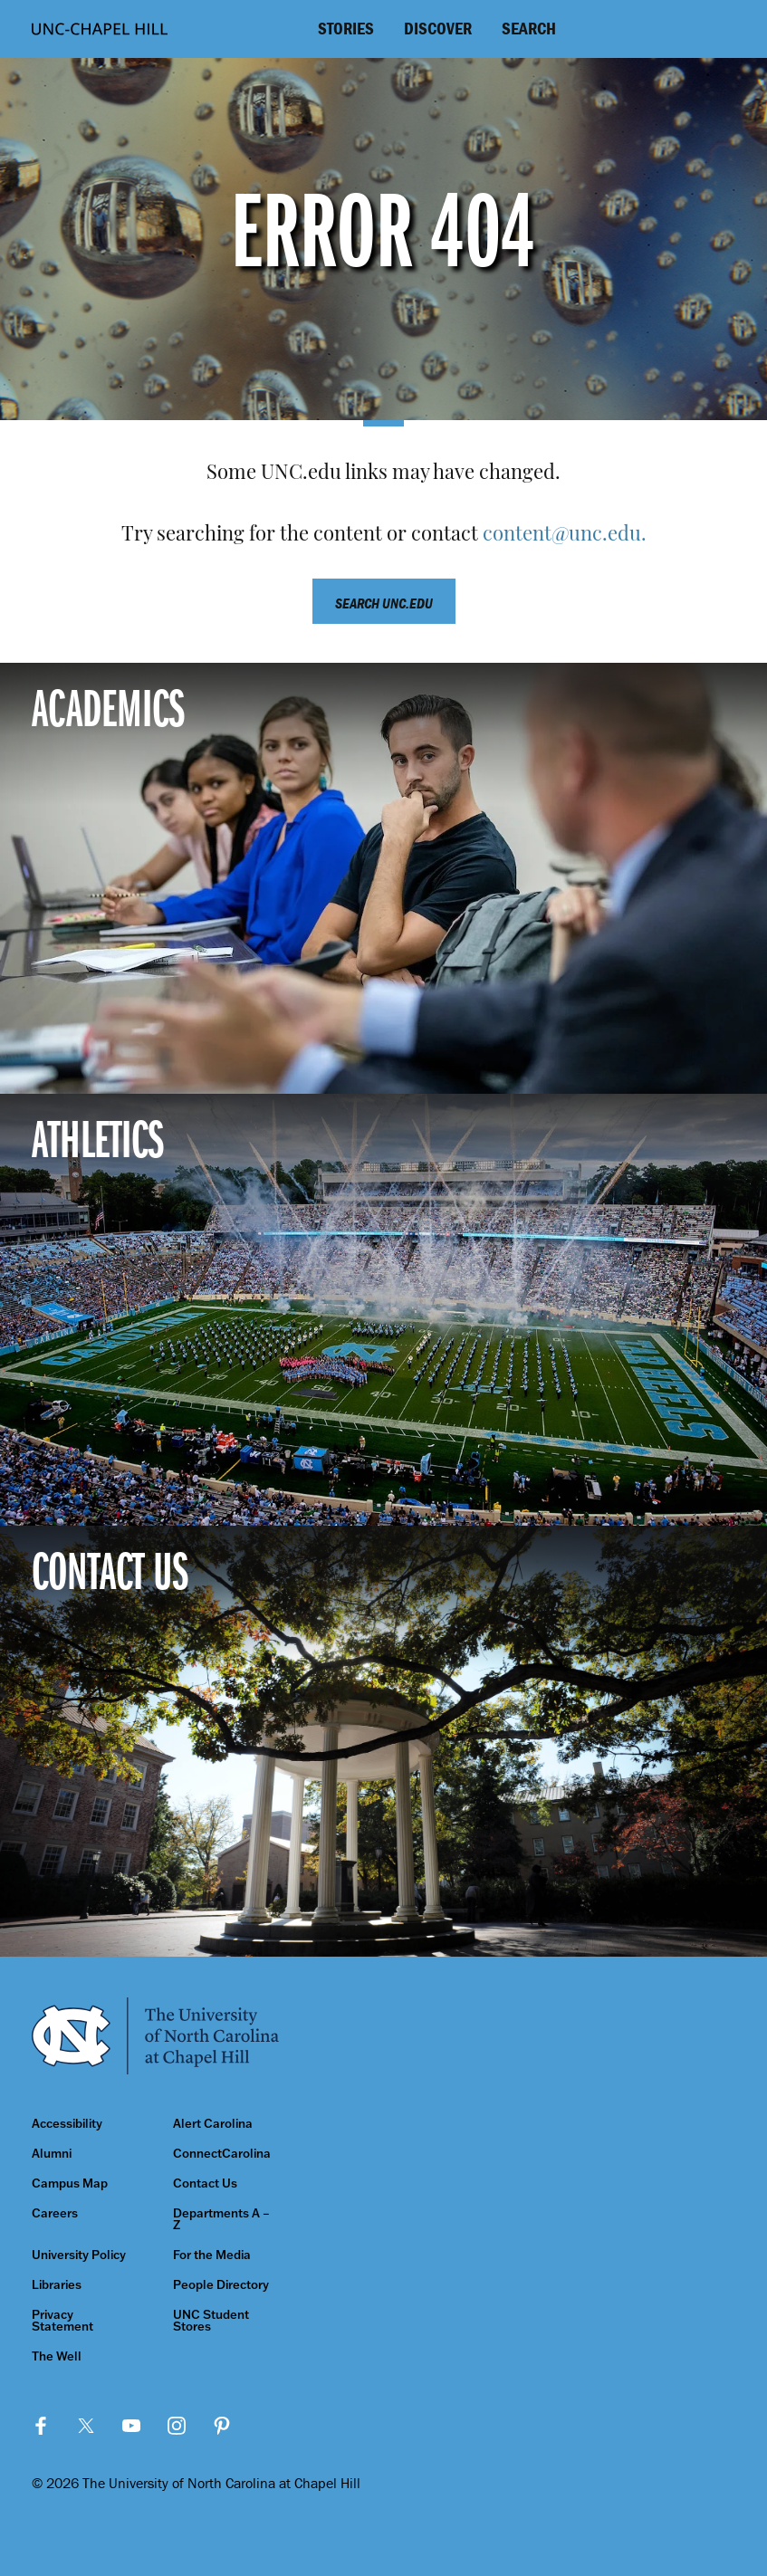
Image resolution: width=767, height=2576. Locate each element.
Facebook (41, 2426)
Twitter (86, 2426)
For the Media (212, 2255)
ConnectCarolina (222, 2153)
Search (529, 28)
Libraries (56, 2285)
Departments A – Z (221, 2219)
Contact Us (205, 2183)
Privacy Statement (62, 2320)
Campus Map (70, 2183)
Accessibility (67, 2124)
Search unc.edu (384, 603)
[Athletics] (383, 1309)
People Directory (221, 2285)
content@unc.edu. (565, 535)
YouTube (131, 2426)
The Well (56, 2356)
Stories (346, 28)
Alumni (52, 2153)
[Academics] (383, 878)
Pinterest (222, 2426)
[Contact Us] (383, 1741)
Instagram (177, 2426)
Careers (55, 2213)
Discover (438, 28)
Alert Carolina (213, 2124)
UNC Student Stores (211, 2320)
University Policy (79, 2255)
